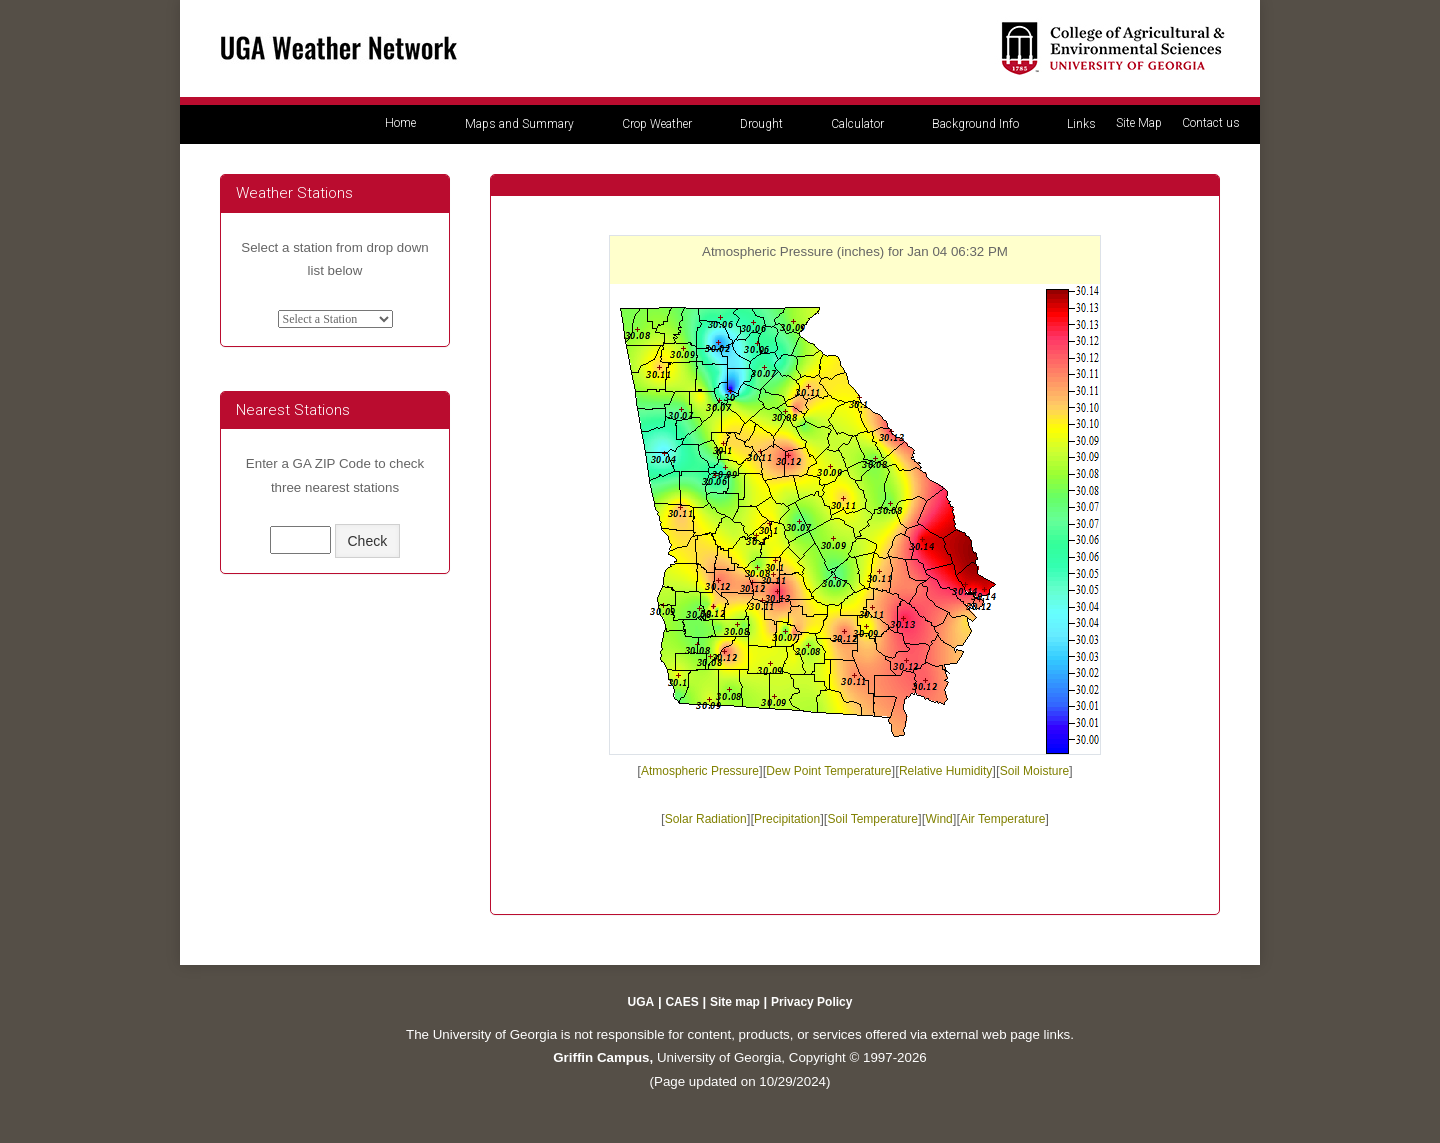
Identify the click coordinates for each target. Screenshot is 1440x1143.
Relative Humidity (945, 771)
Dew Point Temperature (828, 771)
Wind (938, 819)
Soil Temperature (873, 819)
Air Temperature (1002, 819)
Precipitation (787, 819)
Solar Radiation (706, 819)
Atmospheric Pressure (700, 771)
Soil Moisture (1034, 771)
